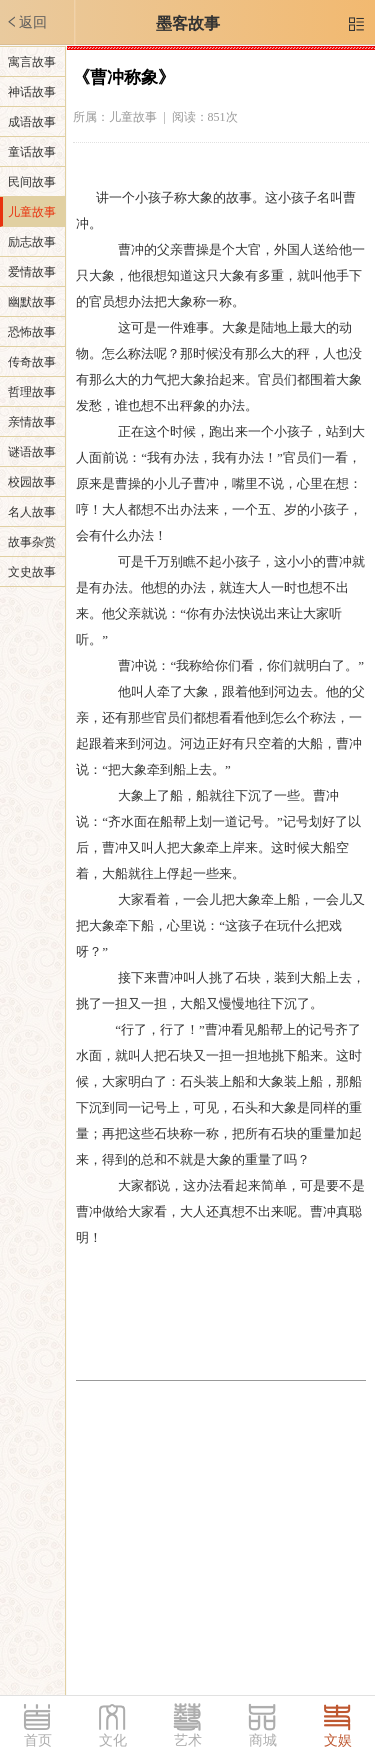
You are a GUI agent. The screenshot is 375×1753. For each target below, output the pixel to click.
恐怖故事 (32, 332)
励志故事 (32, 242)
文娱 (338, 1740)
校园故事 (32, 482)
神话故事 (32, 92)
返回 (26, 22)
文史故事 (32, 572)
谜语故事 (32, 452)
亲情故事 (32, 422)
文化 (113, 1740)
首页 (38, 1740)
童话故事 (32, 152)
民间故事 (32, 182)
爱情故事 (32, 272)
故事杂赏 (32, 542)
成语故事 (32, 122)
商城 (263, 1740)
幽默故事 (32, 302)
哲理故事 (32, 392)
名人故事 (32, 512)
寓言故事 (32, 62)
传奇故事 (32, 362)
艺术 (188, 1740)
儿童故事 (32, 212)
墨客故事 (188, 23)
